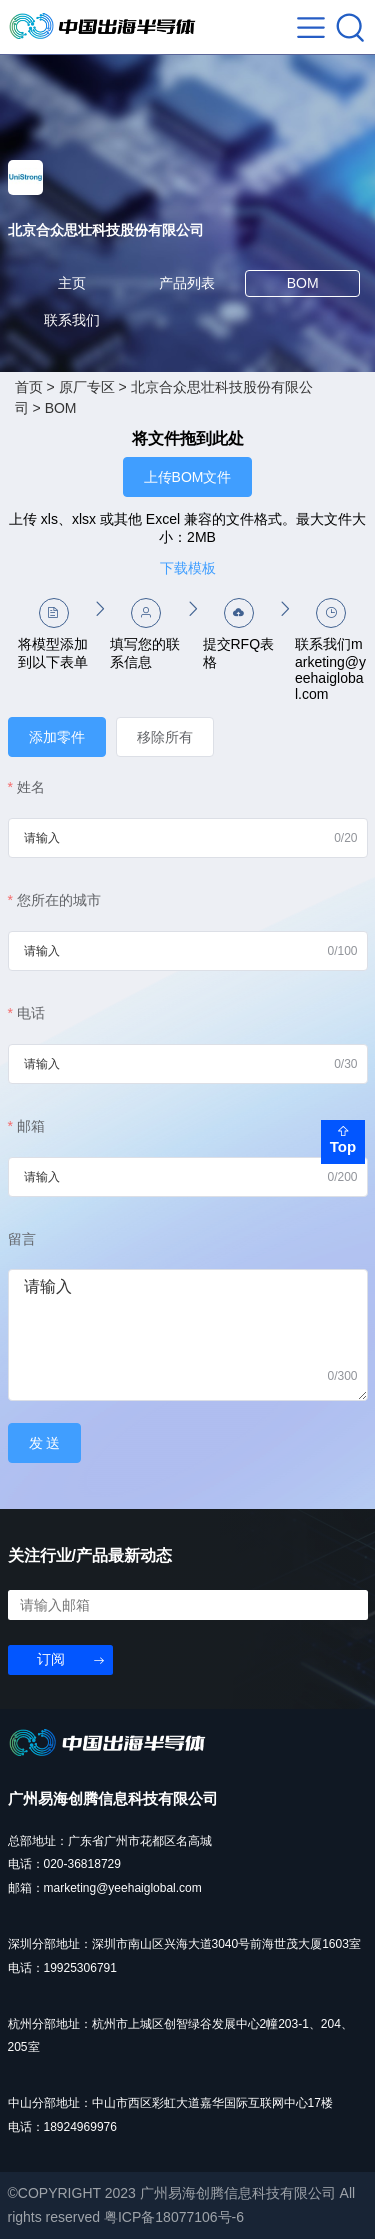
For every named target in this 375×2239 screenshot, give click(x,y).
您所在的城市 (59, 900)
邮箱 (31, 1126)
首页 (29, 387)
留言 (22, 1239)
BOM (303, 283)
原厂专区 (87, 387)
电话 (31, 1013)
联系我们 (72, 320)
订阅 (51, 1659)
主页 (72, 283)
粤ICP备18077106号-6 (174, 2217)
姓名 (31, 787)
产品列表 (187, 283)
